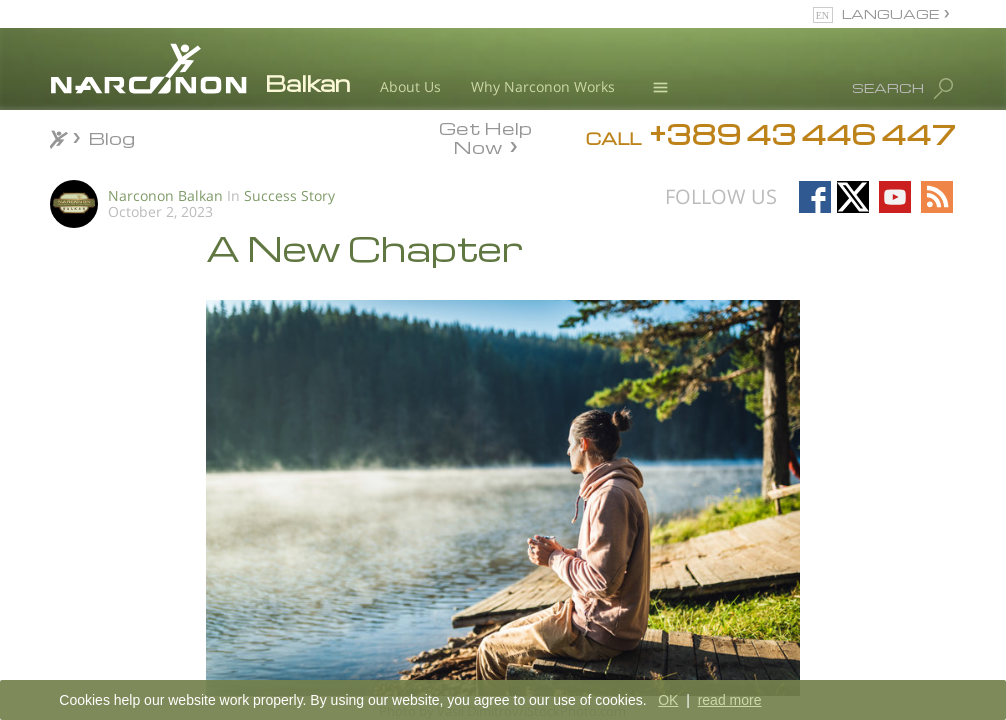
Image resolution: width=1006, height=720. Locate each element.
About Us (410, 86)
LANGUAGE (890, 13)
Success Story (289, 195)
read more (730, 700)
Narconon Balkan (165, 195)
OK (668, 700)
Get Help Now (485, 136)
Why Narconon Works (543, 86)
